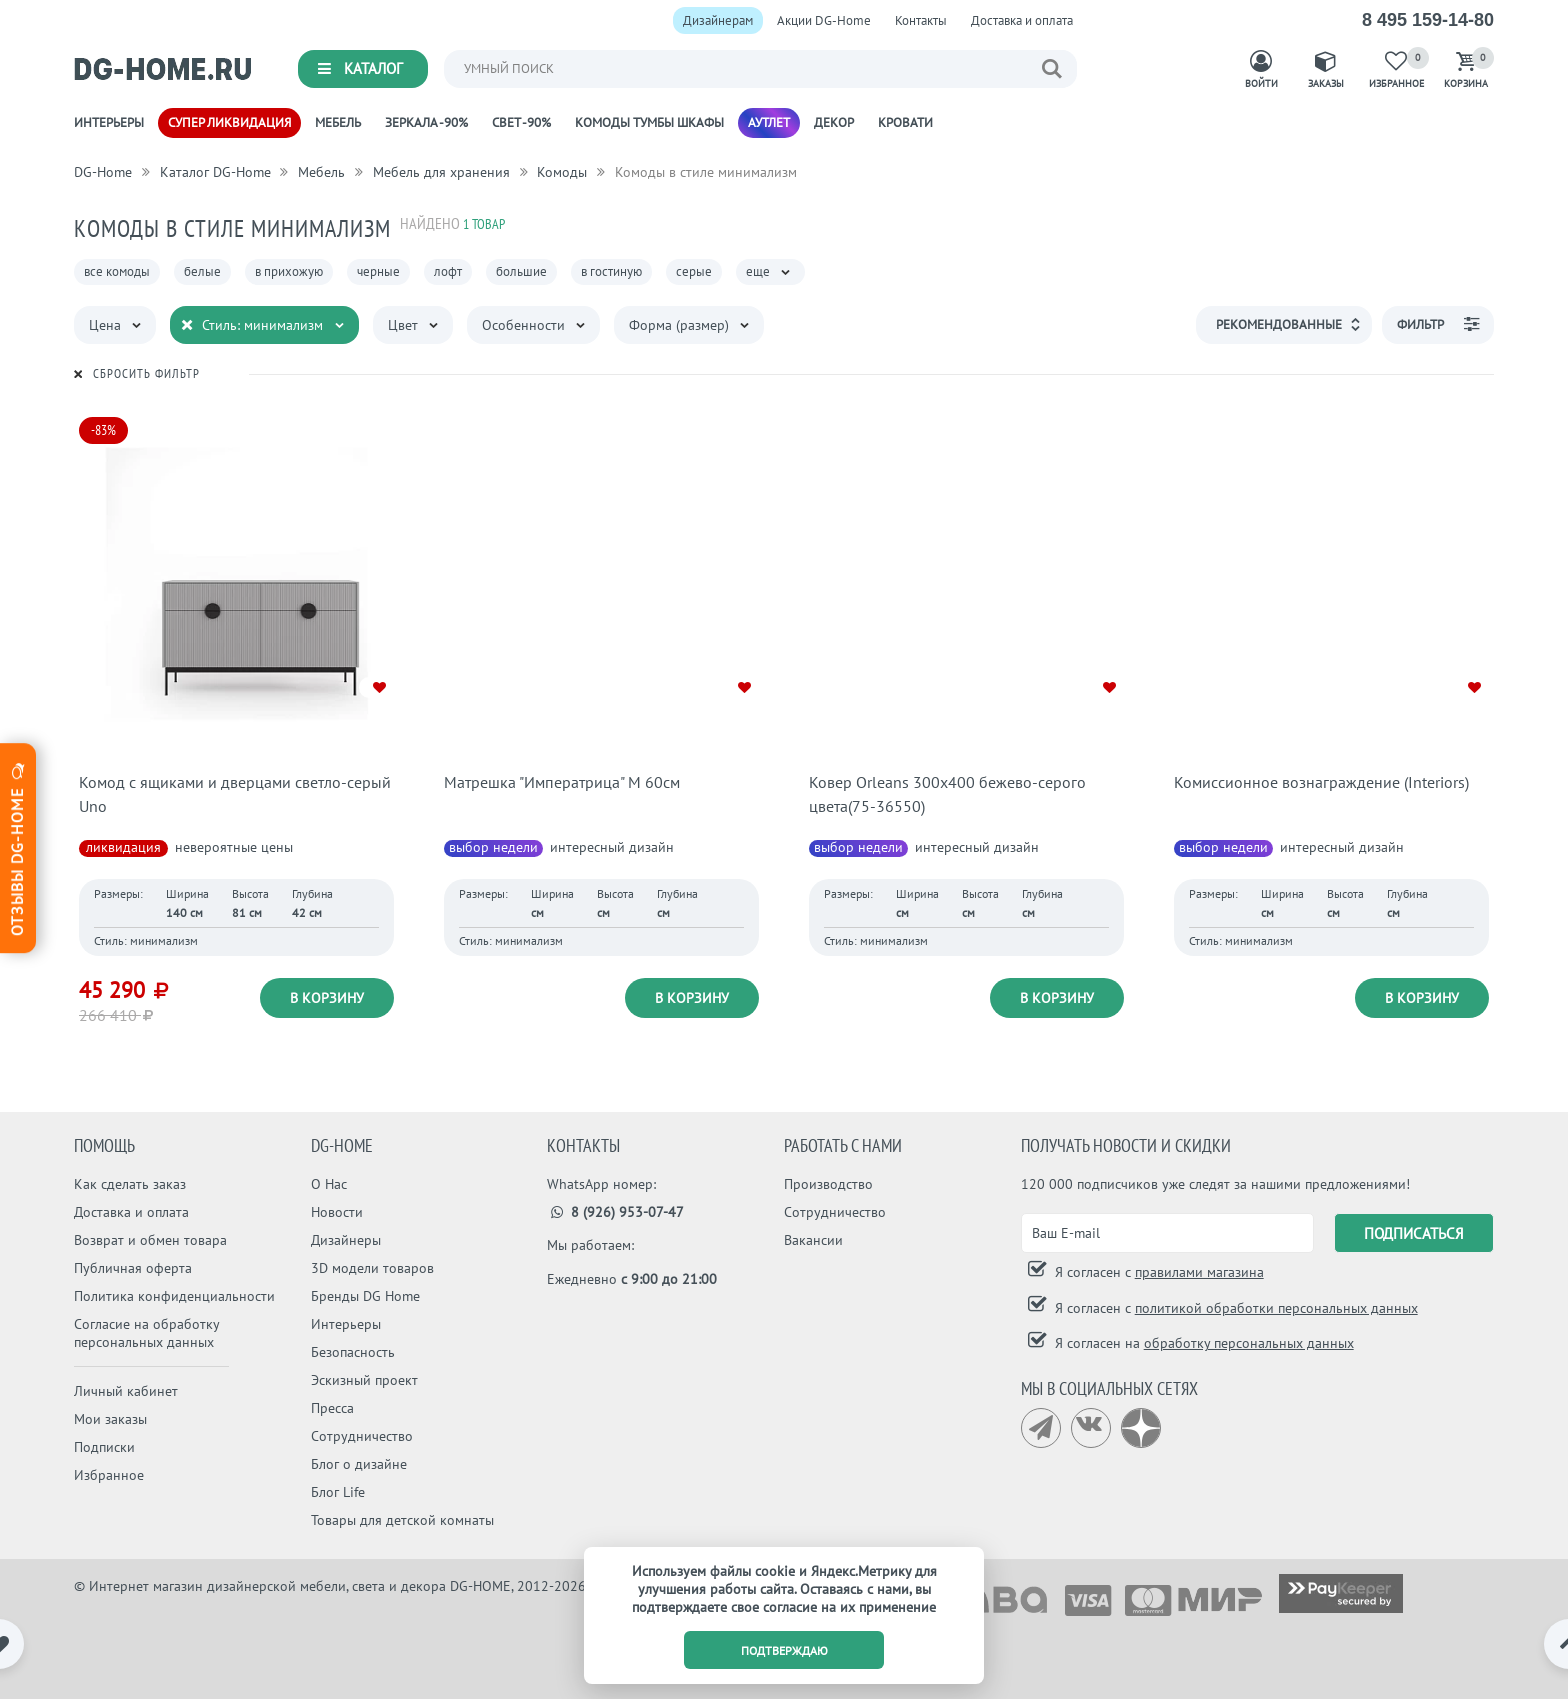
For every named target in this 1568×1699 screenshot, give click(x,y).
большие (521, 271)
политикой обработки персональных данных (1276, 1308)
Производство (828, 1184)
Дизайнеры (346, 1240)
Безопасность (353, 1352)
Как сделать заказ (130, 1184)
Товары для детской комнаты (402, 1520)
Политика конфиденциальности (174, 1296)
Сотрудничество (362, 1436)
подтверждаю (784, 1650)
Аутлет (769, 122)
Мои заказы (110, 1419)
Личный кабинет (126, 1391)
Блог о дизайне (359, 1464)
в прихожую (289, 271)
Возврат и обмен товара (150, 1240)
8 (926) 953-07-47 (615, 1212)
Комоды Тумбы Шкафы (649, 122)
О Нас (329, 1184)
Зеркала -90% (426, 122)
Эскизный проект (364, 1380)
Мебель (338, 122)
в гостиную (611, 271)
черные (378, 271)
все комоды (117, 271)
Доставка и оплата (1022, 20)
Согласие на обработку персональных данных (146, 1333)
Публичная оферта (133, 1268)
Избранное (109, 1475)
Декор (834, 122)
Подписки (104, 1447)
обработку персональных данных (1249, 1343)
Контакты (921, 20)
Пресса (332, 1408)
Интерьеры (109, 122)
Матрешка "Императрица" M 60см (562, 782)
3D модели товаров (372, 1268)
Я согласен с (1157, 1272)
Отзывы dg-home (17, 847)
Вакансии (813, 1240)
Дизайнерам (718, 20)
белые (202, 271)
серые (694, 271)
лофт (448, 271)
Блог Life (338, 1492)
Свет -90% (521, 122)
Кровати (905, 122)
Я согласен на (1202, 1343)
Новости (337, 1212)
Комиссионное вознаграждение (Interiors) (1321, 782)
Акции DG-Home (824, 20)
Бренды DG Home (365, 1296)
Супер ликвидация (229, 122)
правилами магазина (1199, 1272)
